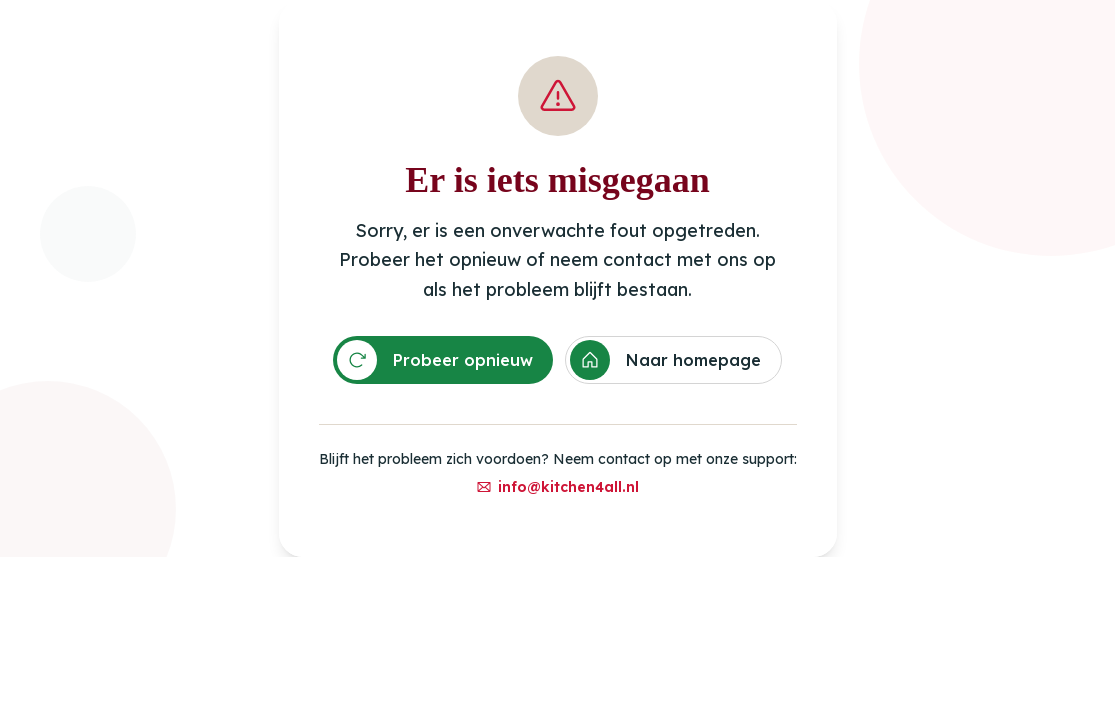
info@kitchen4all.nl (557, 487)
